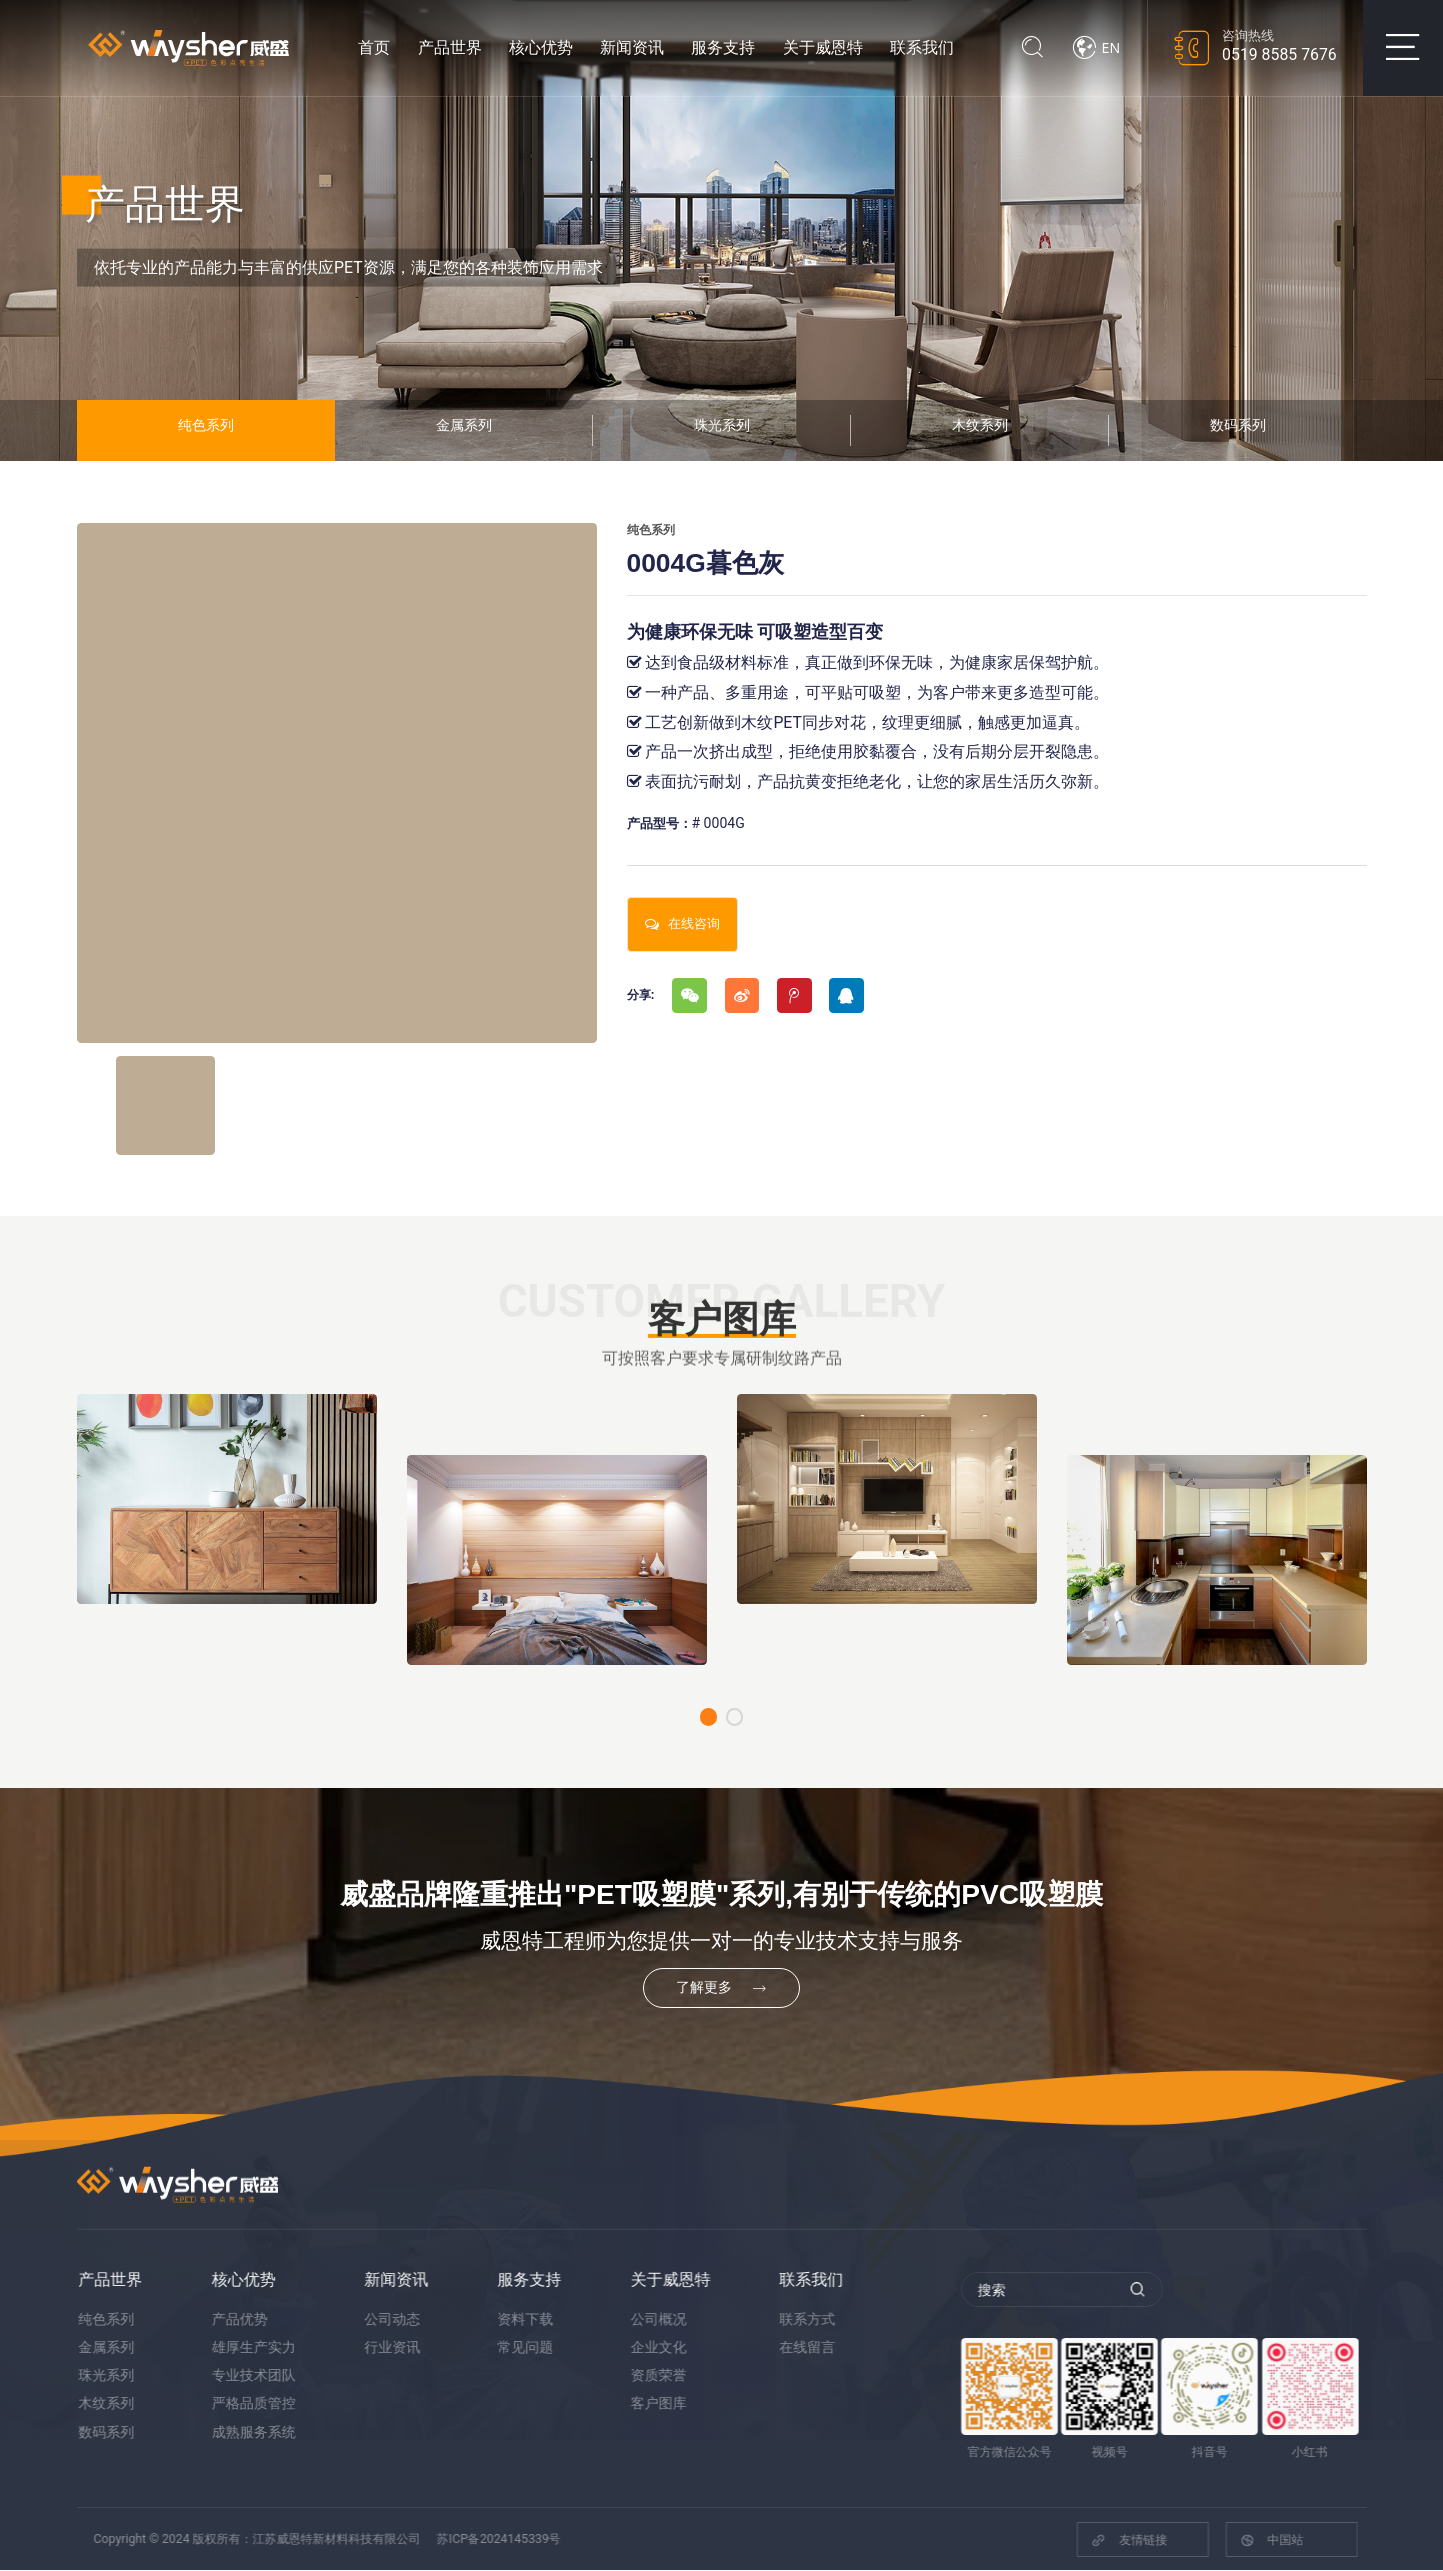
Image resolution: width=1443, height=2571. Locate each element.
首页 (374, 47)
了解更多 (721, 1988)
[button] (709, 1718)
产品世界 (450, 47)
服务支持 (723, 47)
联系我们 (922, 47)
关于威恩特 (823, 47)
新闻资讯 (632, 47)
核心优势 (541, 47)
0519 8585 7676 (1279, 54)
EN (1095, 48)
